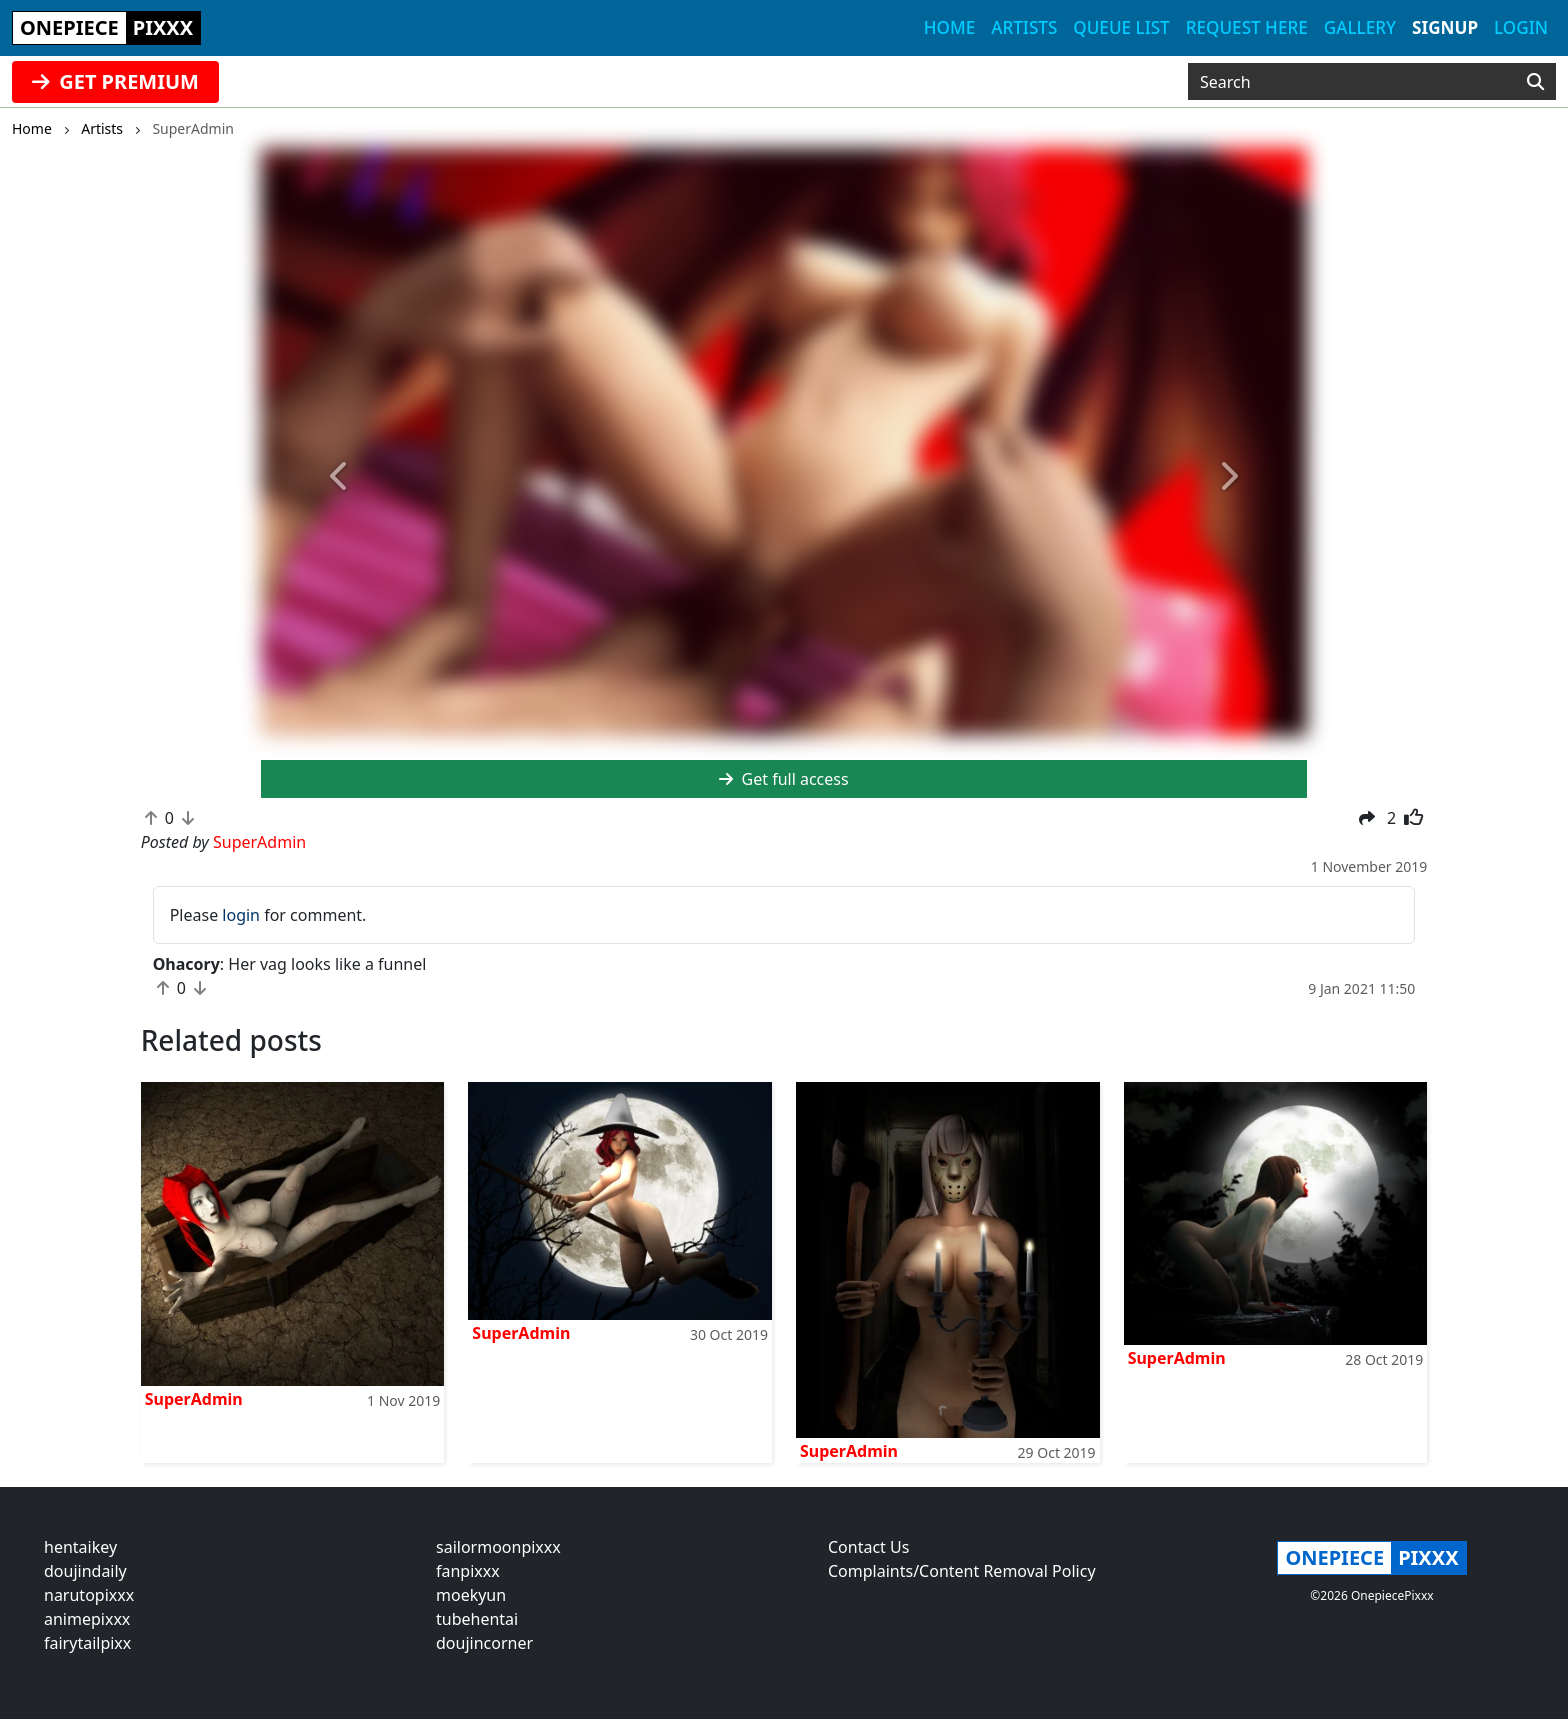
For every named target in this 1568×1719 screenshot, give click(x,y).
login (241, 915)
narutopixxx (89, 1595)
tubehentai (477, 1619)
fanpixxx (468, 1571)
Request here (1247, 27)
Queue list (1121, 27)
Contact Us (868, 1547)
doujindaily (85, 1571)
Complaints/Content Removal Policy (962, 1571)
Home (949, 27)
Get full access (783, 779)
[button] (339, 477)
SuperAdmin (194, 1399)
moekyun (471, 1595)
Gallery (1360, 27)
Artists (1024, 27)
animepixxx (87, 1619)
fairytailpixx (87, 1643)
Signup (1445, 27)
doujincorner (484, 1643)
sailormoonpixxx (498, 1547)
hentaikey (80, 1547)
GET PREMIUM (115, 81)
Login (1521, 27)
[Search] (1535, 82)
